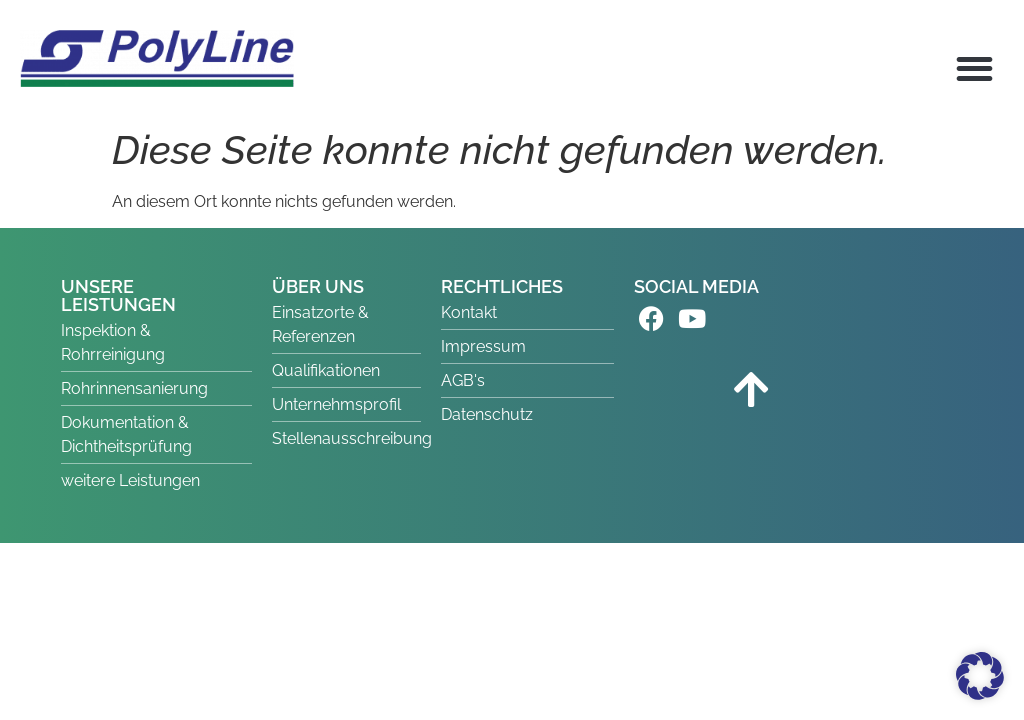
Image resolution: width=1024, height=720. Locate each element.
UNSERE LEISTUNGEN (118, 295)
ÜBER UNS (318, 286)
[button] (975, 68)
